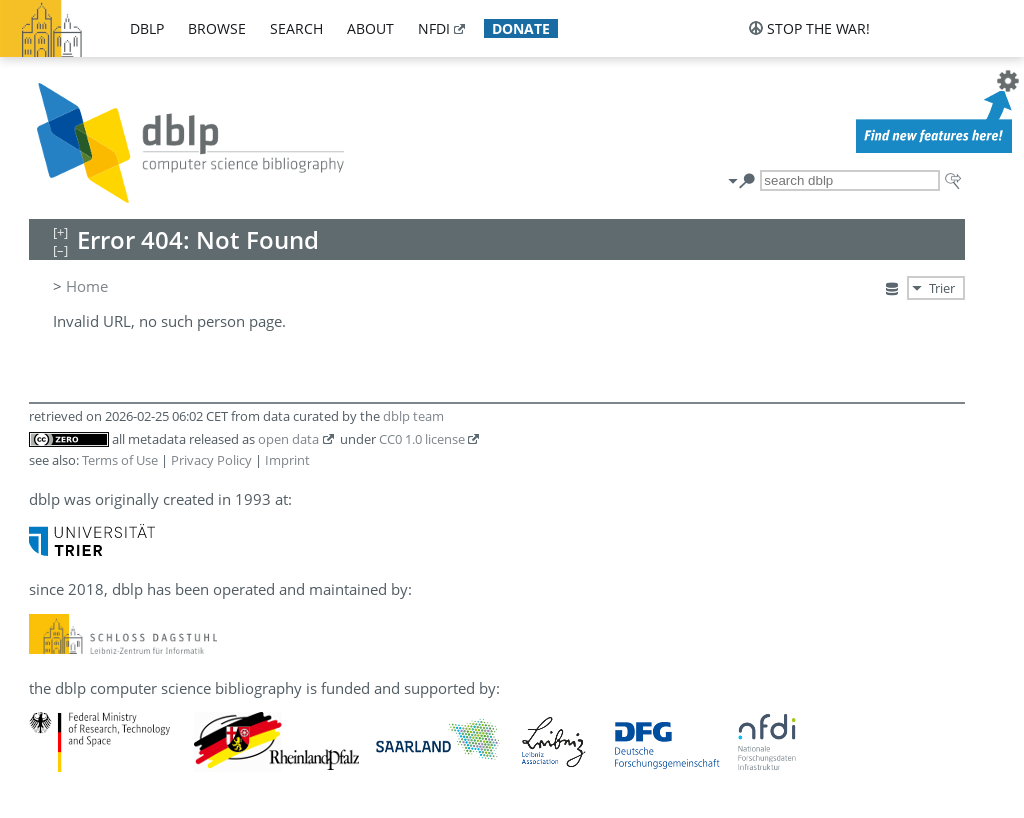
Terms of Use (120, 460)
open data (288, 439)
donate (521, 28)
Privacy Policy (211, 460)
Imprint (287, 460)
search (296, 28)
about (370, 28)
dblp (147, 28)
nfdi (434, 28)
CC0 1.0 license (422, 439)
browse (217, 28)
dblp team (413, 416)
